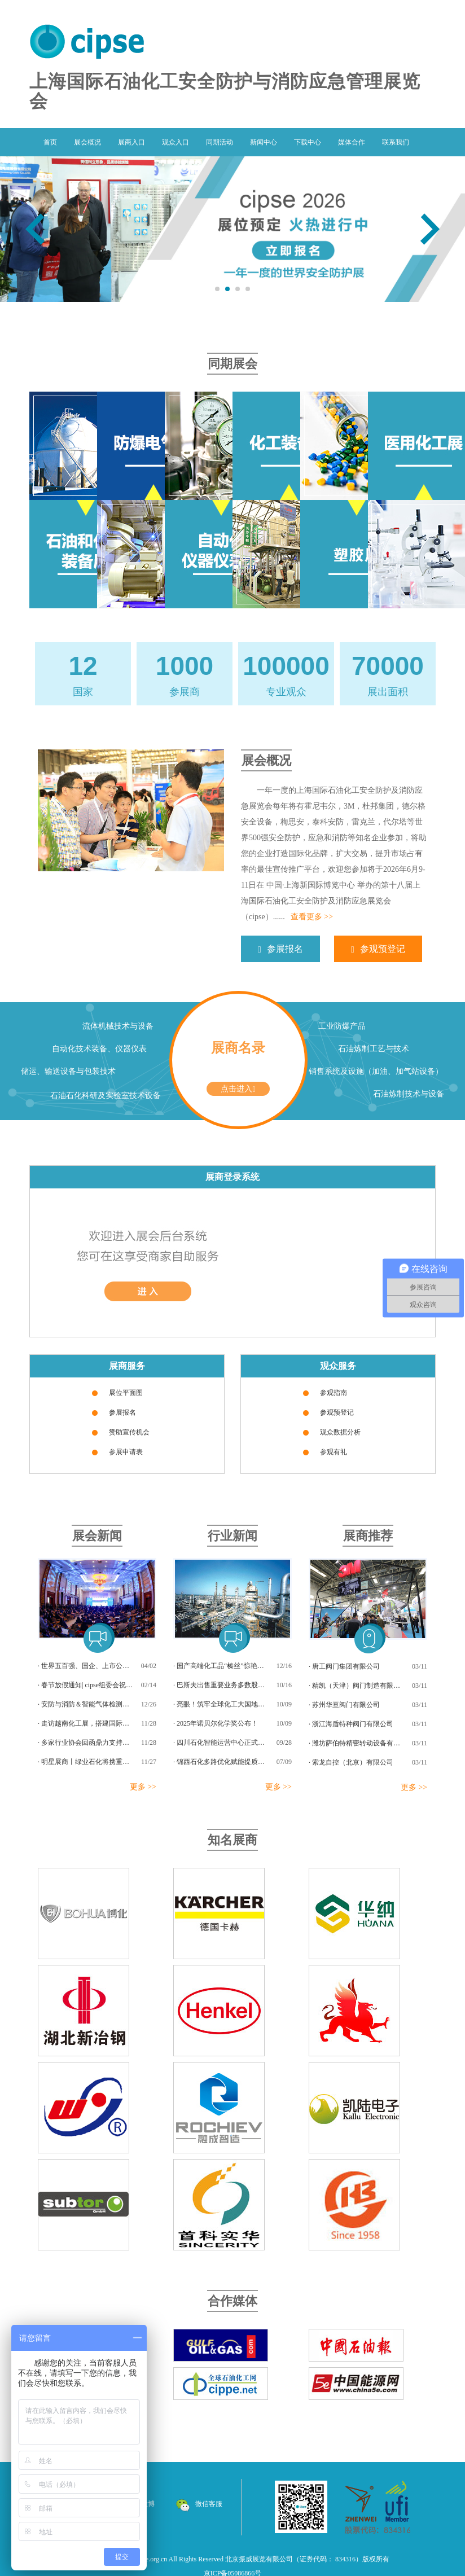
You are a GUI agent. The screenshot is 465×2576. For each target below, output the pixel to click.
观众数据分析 (340, 1432)
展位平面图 (126, 1393)
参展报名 (280, 949)
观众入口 (175, 142)
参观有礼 (333, 1452)
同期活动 (219, 142)
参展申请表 (126, 1452)
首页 (50, 142)
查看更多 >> (312, 916)
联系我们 (395, 142)
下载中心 (307, 142)
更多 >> (143, 1787)
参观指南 (333, 1393)
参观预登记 (378, 949)
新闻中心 (263, 142)
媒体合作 (351, 142)
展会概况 (87, 142)
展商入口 (131, 142)
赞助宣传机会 (129, 1432)
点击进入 (238, 1089)
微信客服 (199, 2504)
